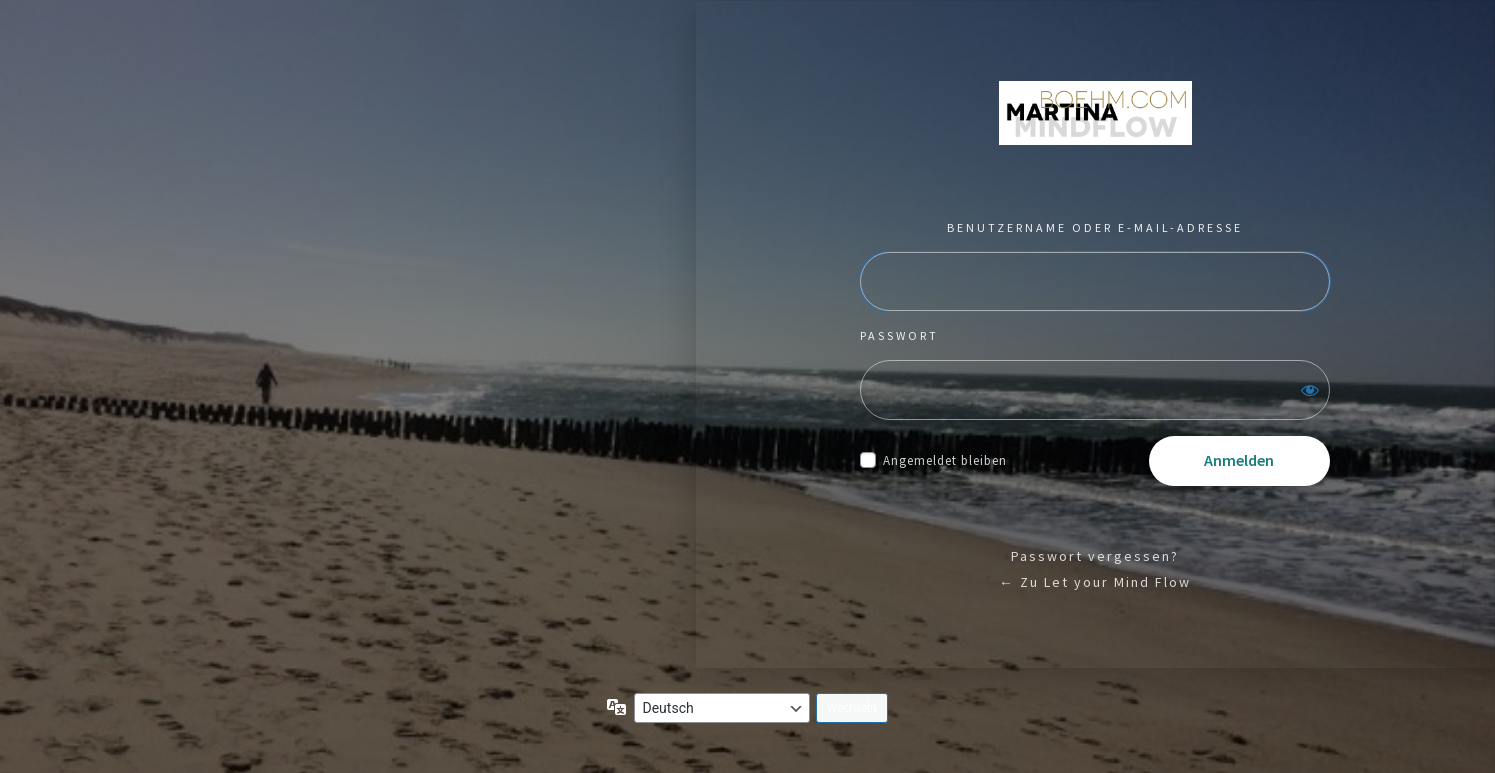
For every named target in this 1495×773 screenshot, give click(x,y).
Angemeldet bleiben (945, 460)
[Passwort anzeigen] (1310, 390)
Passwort (899, 335)
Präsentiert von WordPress (1095, 113)
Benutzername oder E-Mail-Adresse (1095, 227)
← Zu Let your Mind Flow (1095, 582)
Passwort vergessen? (1095, 556)
